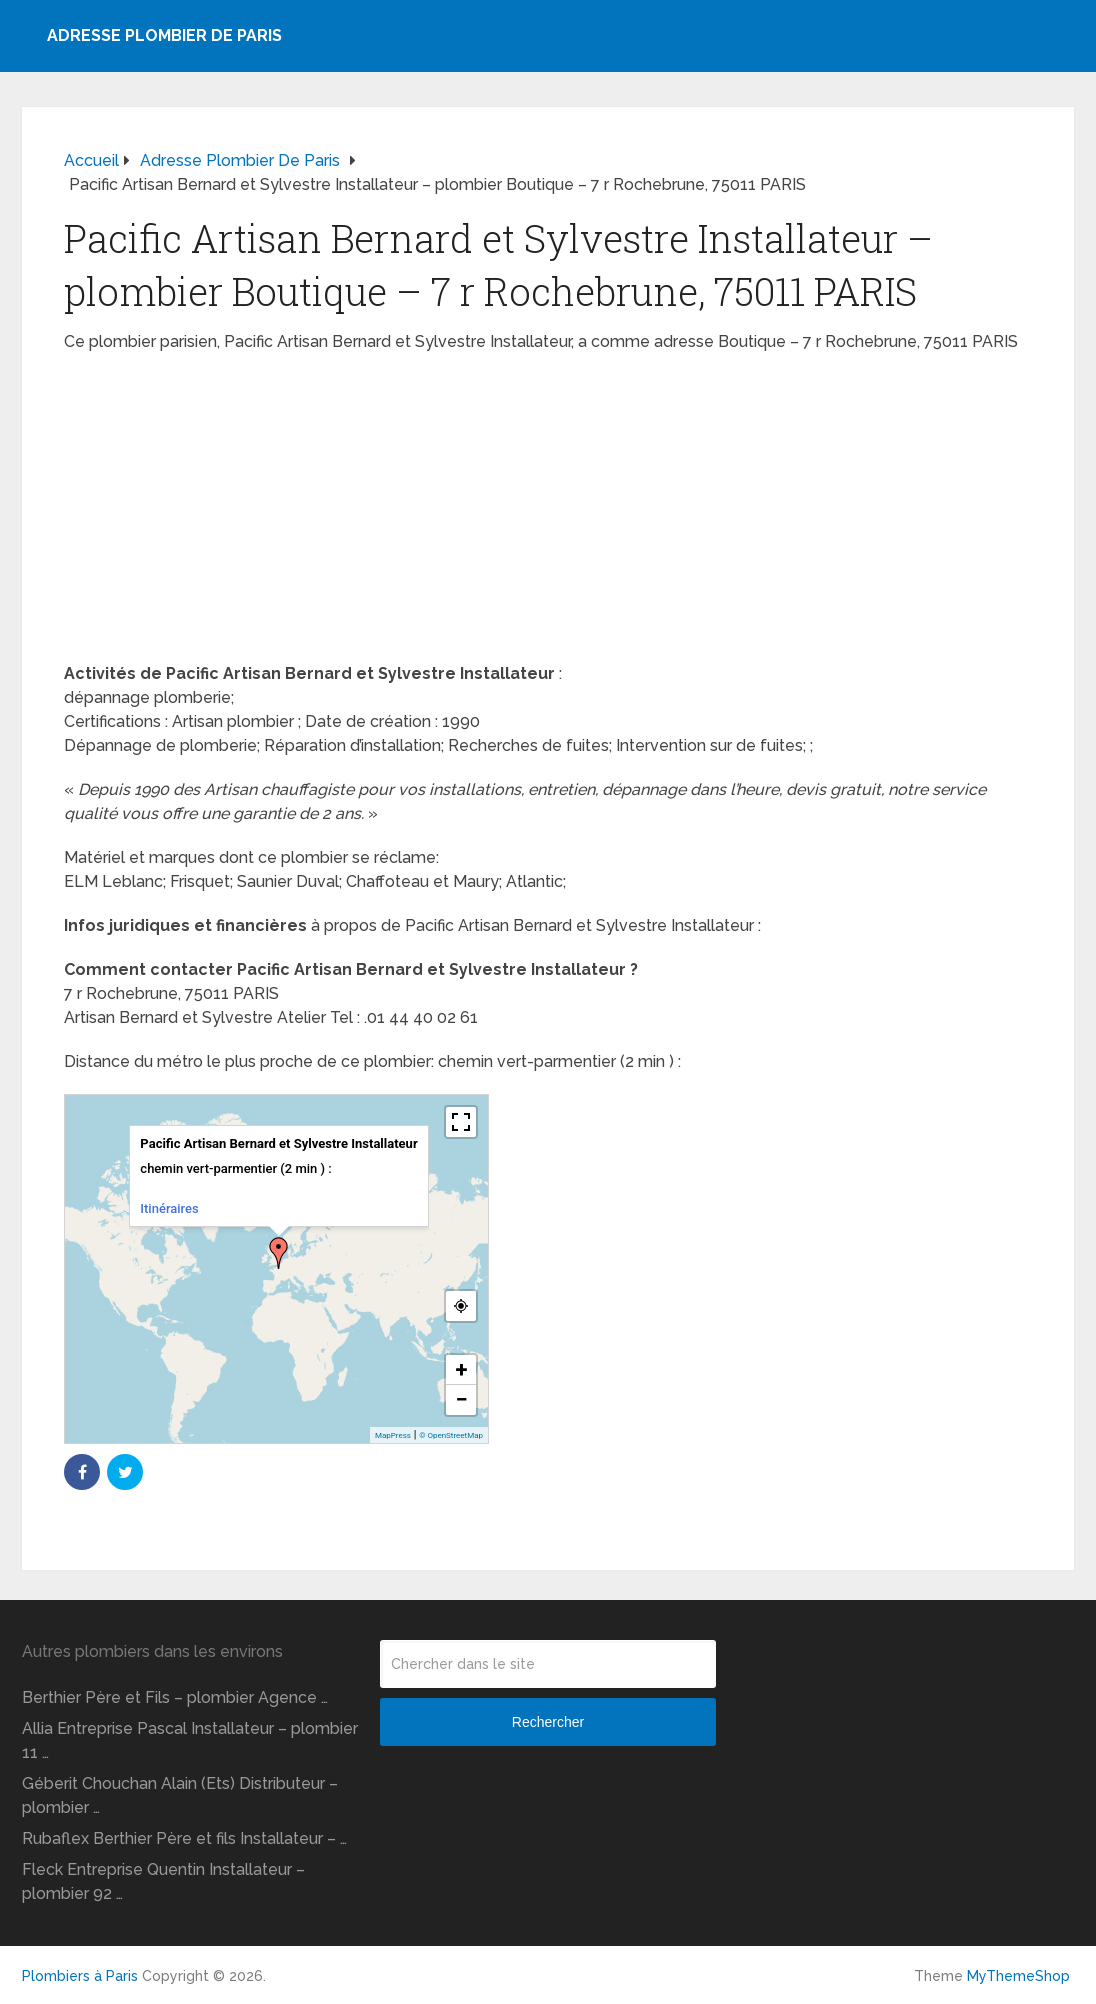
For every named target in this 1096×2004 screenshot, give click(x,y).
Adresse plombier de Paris (164, 35)
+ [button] (462, 1369)
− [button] (461, 1399)
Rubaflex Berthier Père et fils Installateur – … (184, 1838)
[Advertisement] (548, 514)
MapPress (393, 1435)
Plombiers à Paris (80, 1976)
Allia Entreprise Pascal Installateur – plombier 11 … (190, 1740)
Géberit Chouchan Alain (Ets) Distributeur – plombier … (180, 1795)
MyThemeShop (1018, 1976)
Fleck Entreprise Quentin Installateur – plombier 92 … (163, 1881)
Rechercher (548, 1722)
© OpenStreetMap (451, 1435)
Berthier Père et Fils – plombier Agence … (175, 1697)
